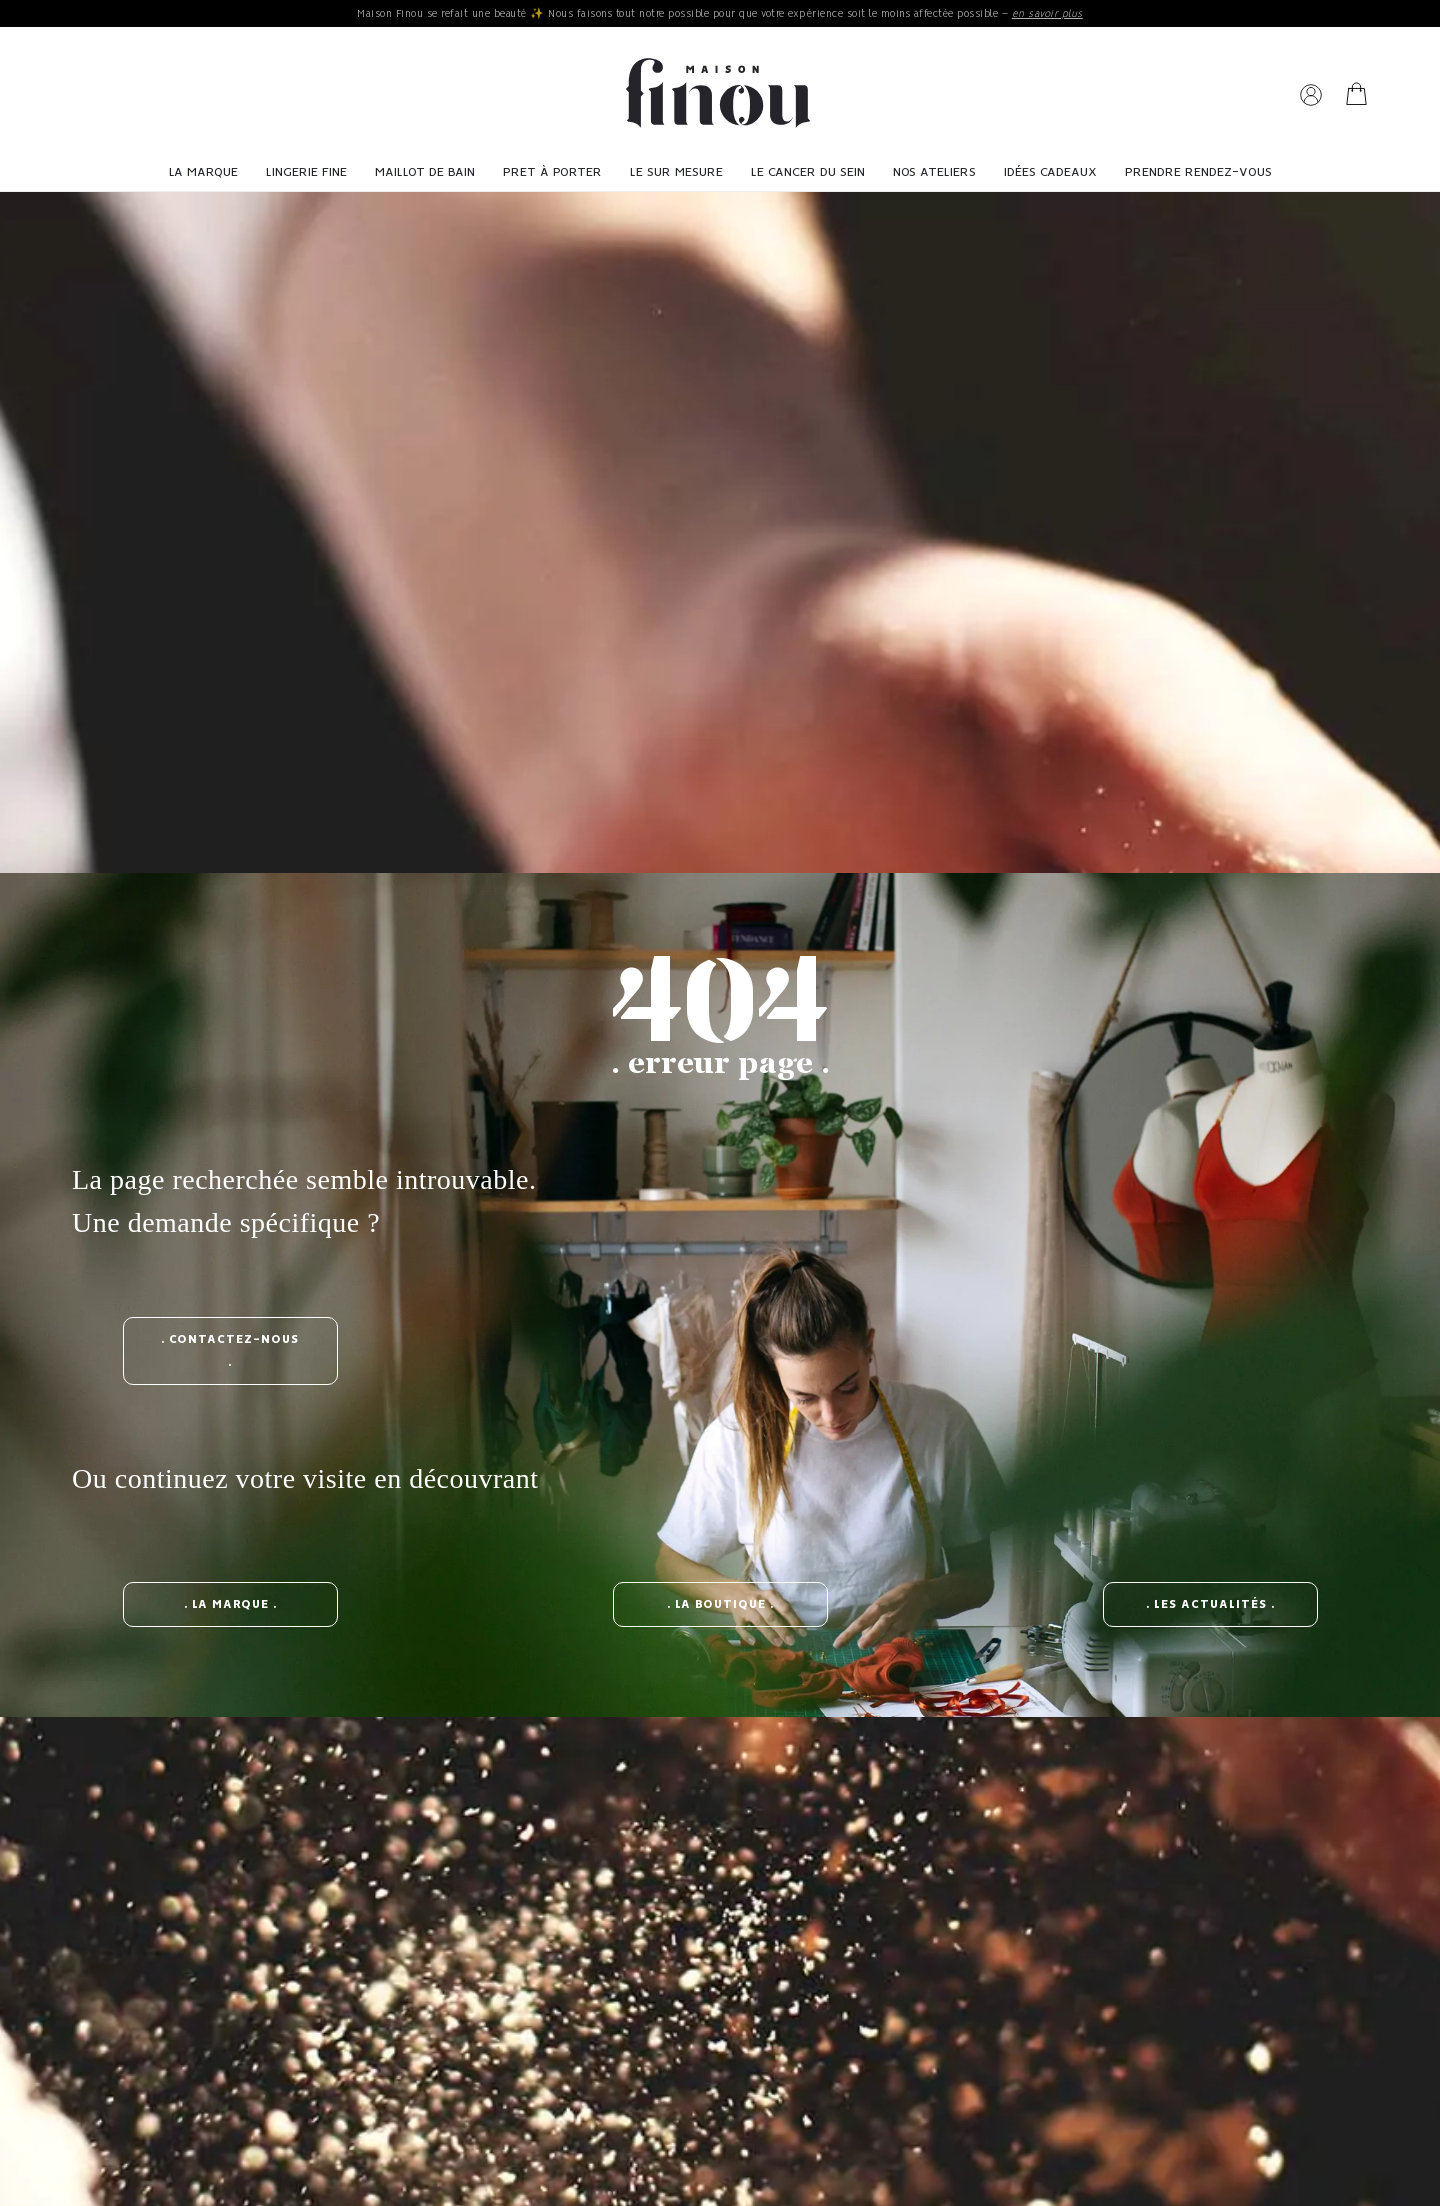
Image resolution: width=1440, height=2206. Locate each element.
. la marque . (230, 1604)
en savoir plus (1047, 14)
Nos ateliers (934, 172)
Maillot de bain (425, 172)
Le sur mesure (676, 172)
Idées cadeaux (1050, 172)
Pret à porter (552, 172)
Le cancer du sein (808, 172)
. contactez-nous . (230, 1351)
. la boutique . (720, 1604)
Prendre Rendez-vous (1198, 172)
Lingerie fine (306, 172)
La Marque (203, 172)
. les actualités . (1210, 1604)
